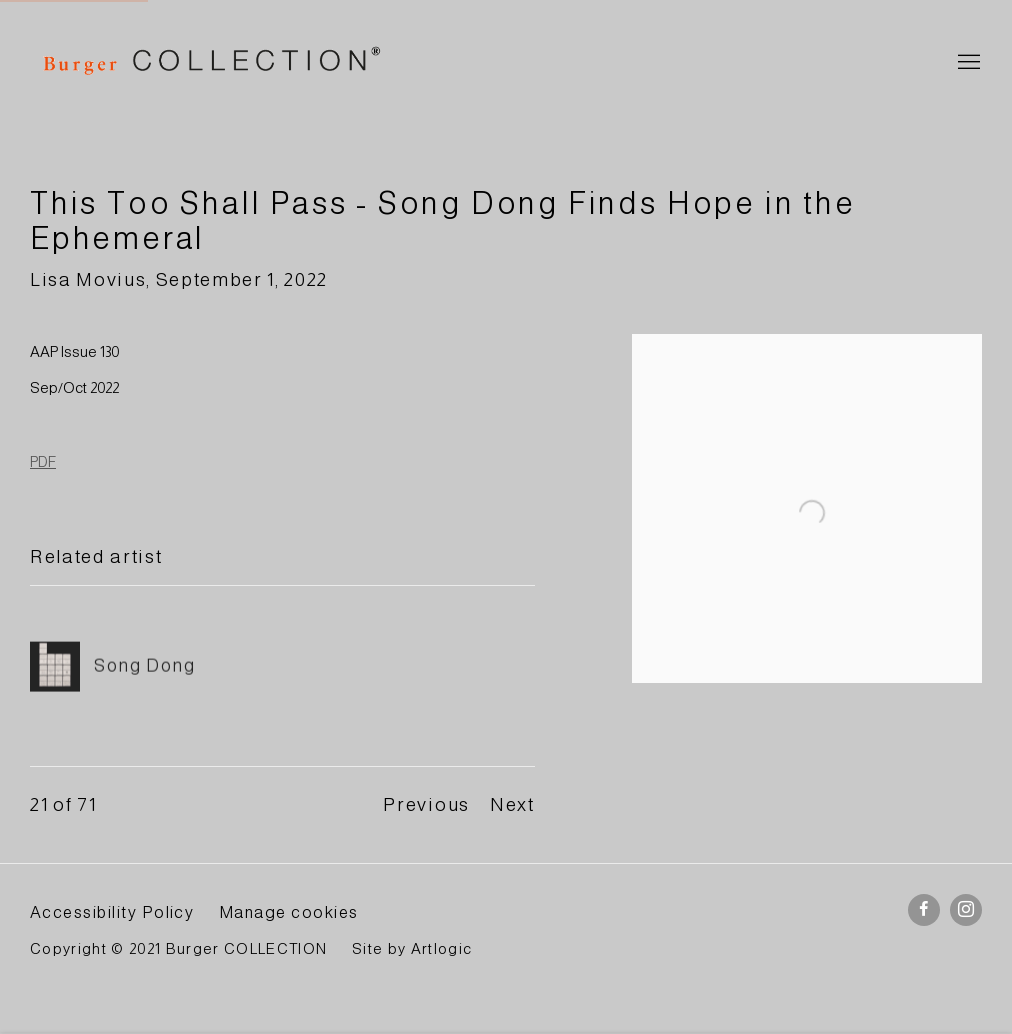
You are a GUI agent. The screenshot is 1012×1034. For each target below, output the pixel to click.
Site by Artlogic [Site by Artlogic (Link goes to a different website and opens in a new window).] (412, 949)
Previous (426, 804)
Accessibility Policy (112, 912)
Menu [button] (967, 63)
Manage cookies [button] (289, 912)
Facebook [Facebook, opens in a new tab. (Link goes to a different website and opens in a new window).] (924, 910)
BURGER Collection (210, 63)
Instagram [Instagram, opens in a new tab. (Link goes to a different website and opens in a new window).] (966, 910)
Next (512, 804)
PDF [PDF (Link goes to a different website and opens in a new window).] (43, 462)
